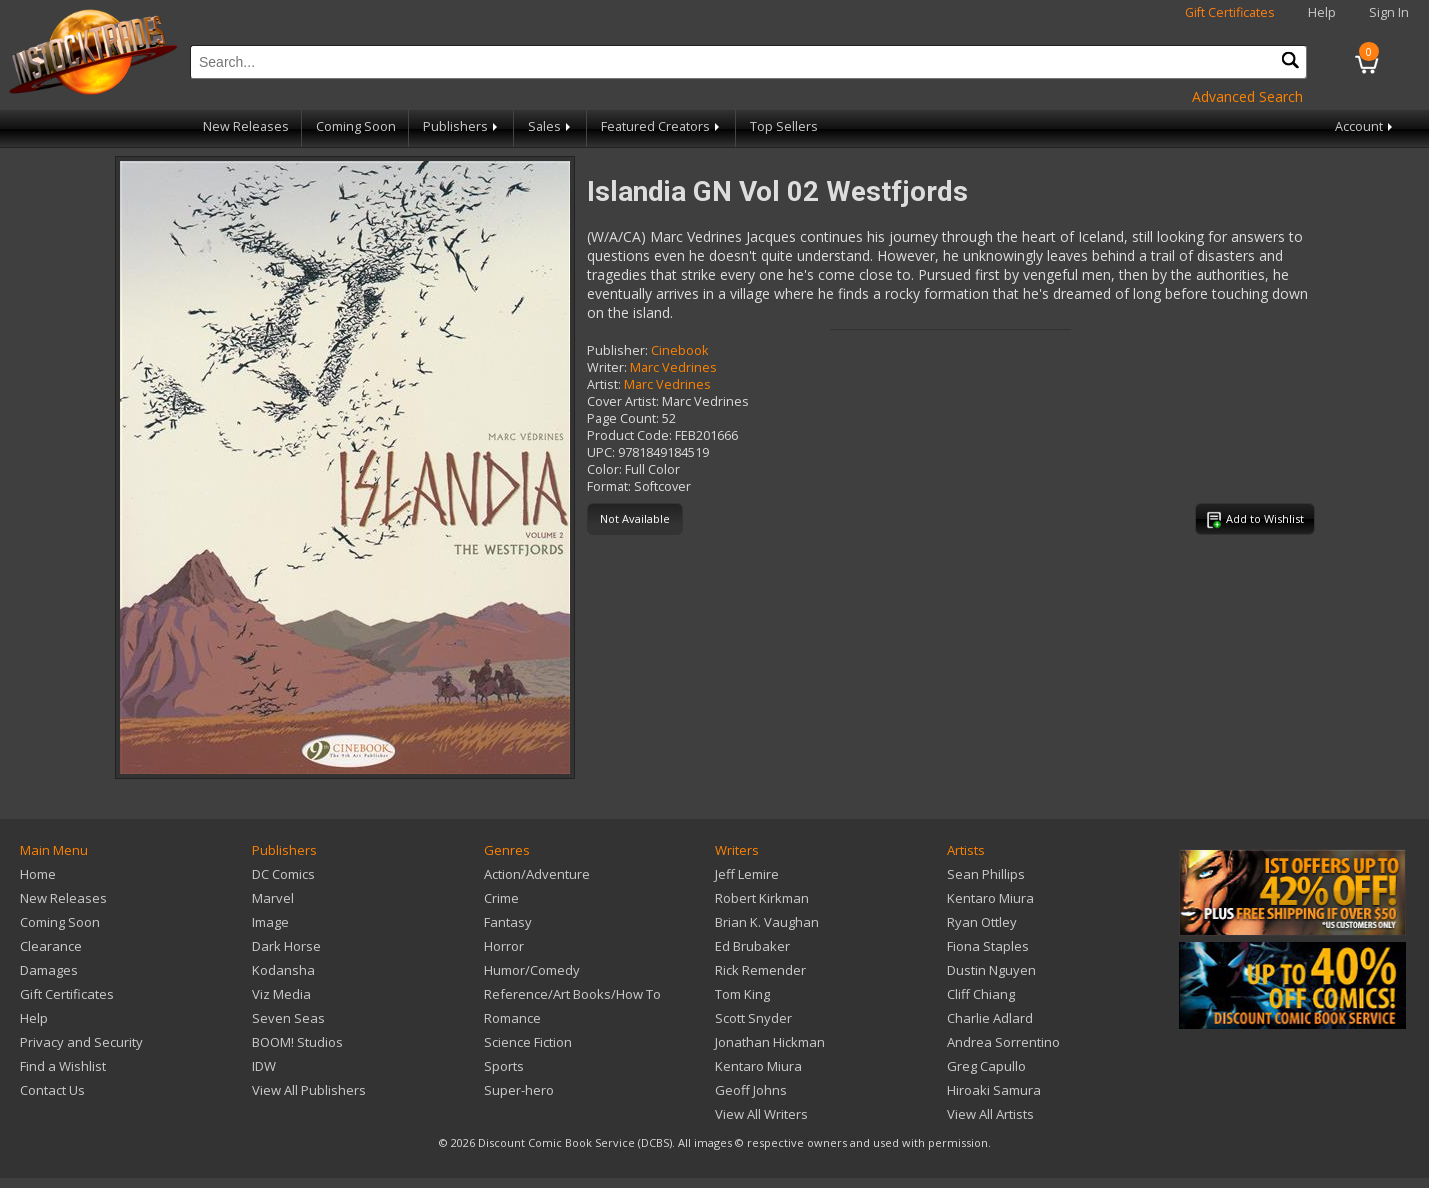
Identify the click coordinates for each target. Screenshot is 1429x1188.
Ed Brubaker (752, 946)
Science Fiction (528, 1042)
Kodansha (283, 970)
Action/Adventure (537, 874)
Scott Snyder (753, 1018)
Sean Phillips (986, 874)
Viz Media (281, 994)
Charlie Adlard (990, 1018)
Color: (604, 469)
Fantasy (508, 922)
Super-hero (519, 1090)
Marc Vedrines (673, 367)
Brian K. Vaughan (767, 922)
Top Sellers (784, 126)
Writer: (607, 367)
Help (1322, 12)
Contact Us (52, 1090)
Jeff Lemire (747, 874)
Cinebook (679, 350)
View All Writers (761, 1114)
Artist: (604, 384)
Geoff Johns (751, 1090)
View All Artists (990, 1114)
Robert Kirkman (762, 898)
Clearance (51, 946)
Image (270, 922)
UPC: (601, 452)
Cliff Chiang (981, 994)
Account (1365, 126)
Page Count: (623, 418)
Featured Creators (662, 126)
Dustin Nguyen (991, 970)
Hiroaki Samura (994, 1090)
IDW (264, 1066)
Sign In (1389, 12)
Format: (609, 486)
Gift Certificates (1230, 12)
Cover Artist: (623, 401)
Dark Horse (286, 946)
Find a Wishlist (63, 1066)
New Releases (246, 126)
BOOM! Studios (297, 1042)
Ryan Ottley (982, 922)
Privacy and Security (81, 1042)
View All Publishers (309, 1090)
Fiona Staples (988, 946)
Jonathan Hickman (770, 1042)
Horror (504, 946)
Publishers (462, 126)
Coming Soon (356, 126)
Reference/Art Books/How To (572, 994)
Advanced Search (1247, 96)
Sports (504, 1066)
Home (38, 874)
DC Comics (283, 874)
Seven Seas (288, 1018)
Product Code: (629, 435)
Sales (551, 126)
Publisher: (617, 350)
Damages (49, 970)
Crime (501, 898)
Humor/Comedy (532, 970)
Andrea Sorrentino (1003, 1042)
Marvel (273, 898)
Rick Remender (760, 970)
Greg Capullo (986, 1066)
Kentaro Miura (758, 1066)
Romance (512, 1018)
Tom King (742, 994)
